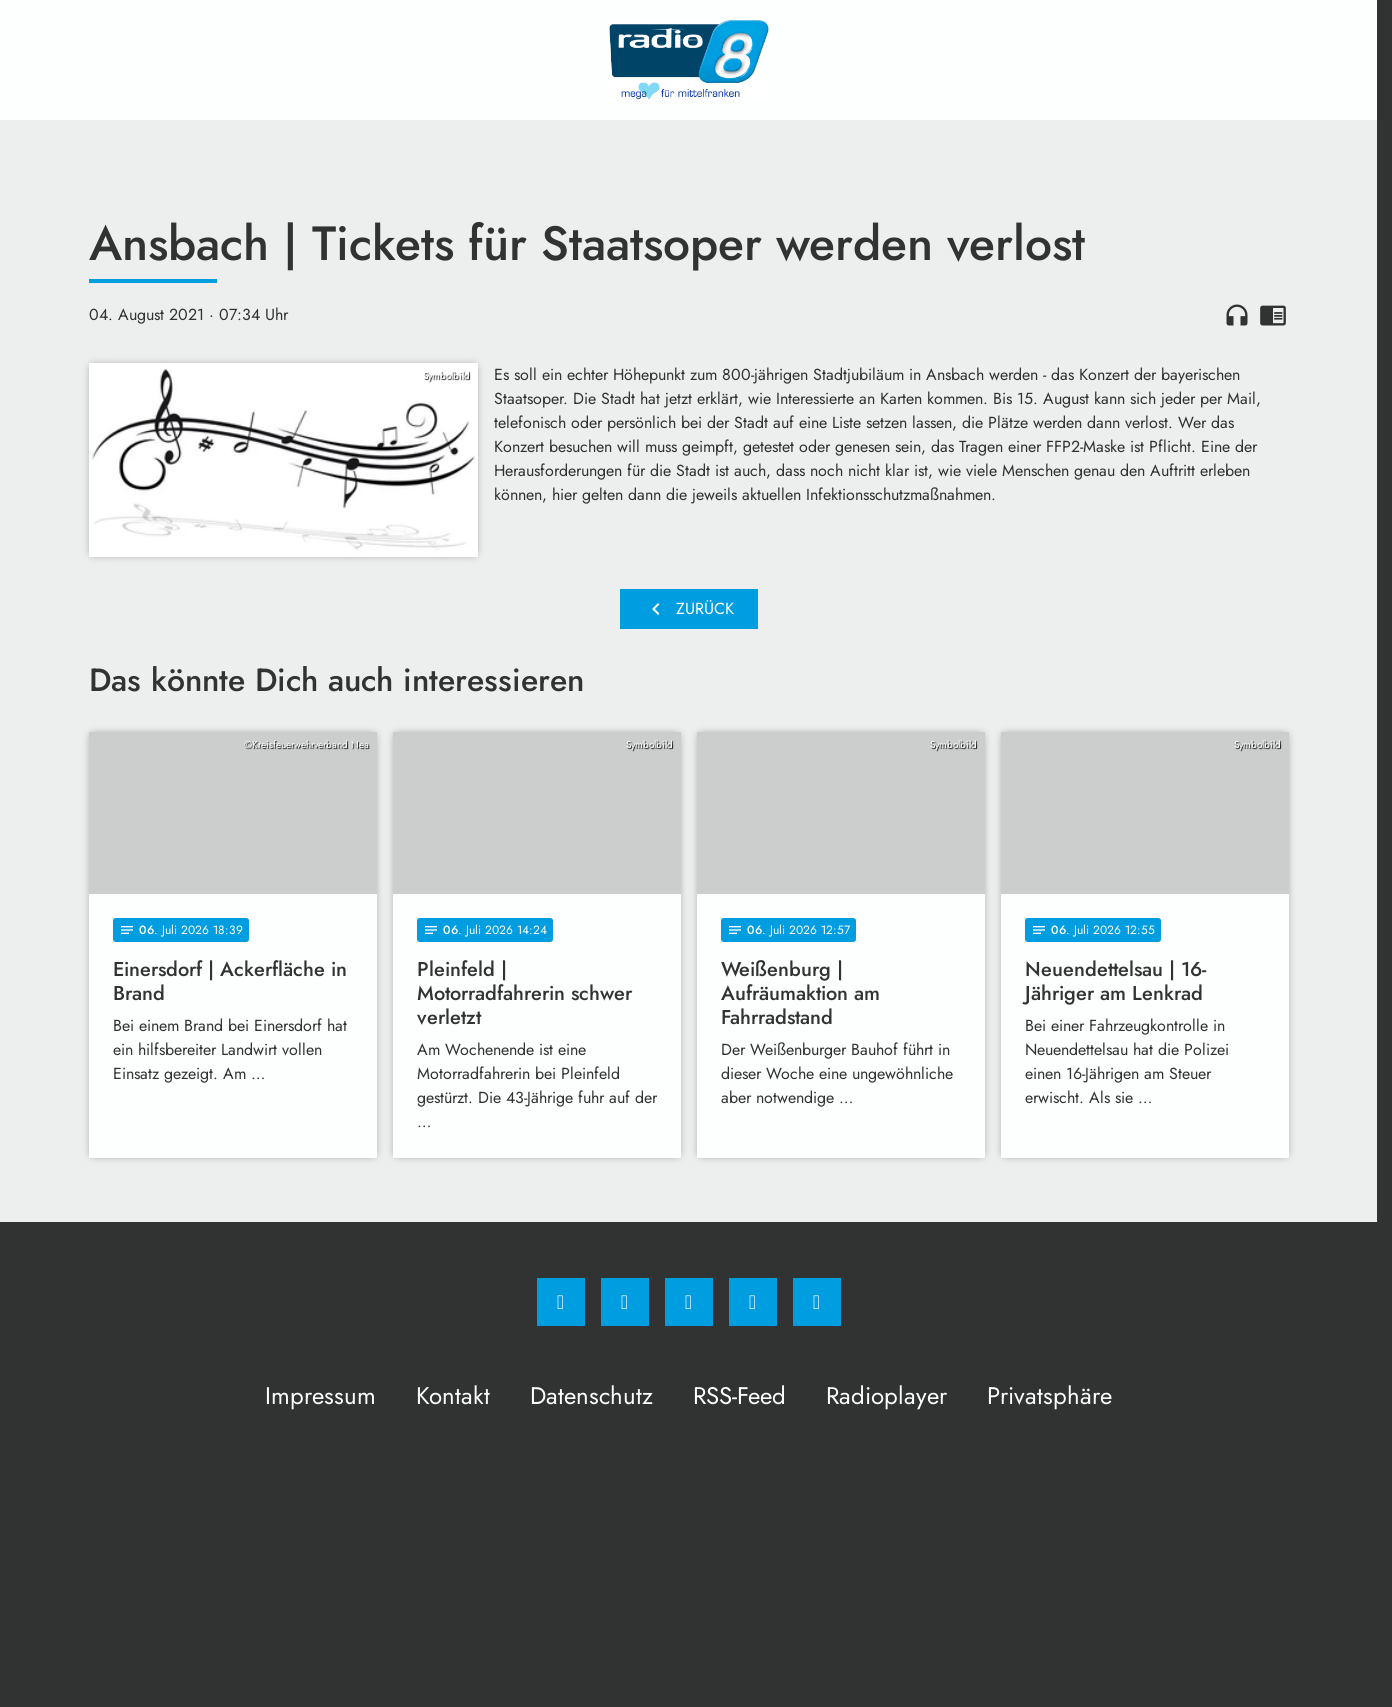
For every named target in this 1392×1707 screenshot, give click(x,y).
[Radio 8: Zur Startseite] (689, 60)
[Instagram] (625, 1302)
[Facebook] (561, 1302)
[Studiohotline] (753, 1302)
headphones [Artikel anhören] (1237, 315)
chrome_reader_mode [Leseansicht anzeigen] (1273, 315)
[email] (817, 1302)
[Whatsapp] (689, 1302)
